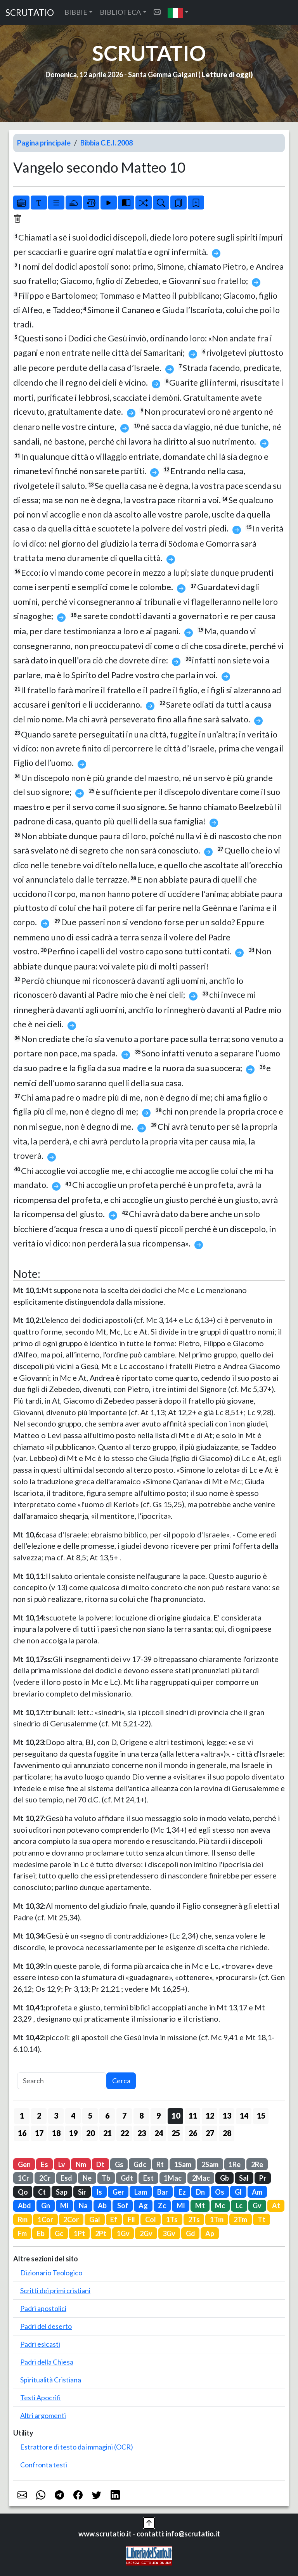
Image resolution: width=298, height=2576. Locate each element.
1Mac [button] (173, 2178)
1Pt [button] (79, 2233)
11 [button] (193, 2115)
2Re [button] (257, 2164)
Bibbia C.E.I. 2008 (106, 142)
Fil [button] (131, 2219)
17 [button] (39, 2133)
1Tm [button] (217, 2219)
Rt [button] (160, 2164)
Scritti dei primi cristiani (55, 2290)
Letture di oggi (226, 74)
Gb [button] (224, 2178)
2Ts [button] (194, 2219)
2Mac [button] (201, 2178)
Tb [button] (106, 2178)
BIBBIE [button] (75, 12)
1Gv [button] (123, 2233)
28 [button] (227, 2133)
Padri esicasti (40, 2344)
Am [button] (257, 2192)
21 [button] (107, 2133)
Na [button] (83, 2205)
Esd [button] (66, 2178)
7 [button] (124, 2115)
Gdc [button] (139, 2164)
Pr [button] (262, 2178)
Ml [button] (181, 2205)
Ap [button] (209, 2233)
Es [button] (44, 2164)
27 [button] (210, 2133)
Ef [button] (113, 2219)
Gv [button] (257, 2205)
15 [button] (261, 2115)
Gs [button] (119, 2164)
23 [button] (141, 2133)
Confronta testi (43, 2464)
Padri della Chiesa (46, 2362)
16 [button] (22, 2133)
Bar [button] (162, 2192)
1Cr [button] (23, 2178)
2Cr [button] (44, 2178)
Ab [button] (102, 2205)
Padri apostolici (43, 2308)
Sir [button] (82, 2192)
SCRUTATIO (29, 12)
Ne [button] (87, 2178)
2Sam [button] (209, 2164)
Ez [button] (182, 2192)
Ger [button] (118, 2192)
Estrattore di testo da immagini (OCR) (76, 2447)
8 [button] (141, 2115)
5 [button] (90, 2115)
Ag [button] (143, 2205)
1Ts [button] (172, 2219)
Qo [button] (23, 2192)
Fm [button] (22, 2233)
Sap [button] (62, 2192)
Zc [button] (162, 2205)
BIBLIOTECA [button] (120, 12)
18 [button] (56, 2133)
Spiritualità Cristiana (50, 2379)
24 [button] (158, 2133)
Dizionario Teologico (51, 2272)
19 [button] (73, 2133)
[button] (178, 12)
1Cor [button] (45, 2219)
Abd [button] (24, 2205)
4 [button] (73, 2115)
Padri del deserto (46, 2326)
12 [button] (210, 2115)
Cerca (121, 2080)
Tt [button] (261, 2219)
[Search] (61, 2080)
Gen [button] (24, 2164)
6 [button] (107, 2115)
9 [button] (158, 2115)
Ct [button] (42, 2192)
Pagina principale (44, 142)
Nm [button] (81, 2164)
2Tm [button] (240, 2219)
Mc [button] (220, 2205)
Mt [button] (200, 2205)
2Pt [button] (100, 2233)
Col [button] (150, 2219)
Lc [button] (239, 2205)
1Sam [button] (182, 2164)
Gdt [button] (127, 2178)
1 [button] (22, 2115)
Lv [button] (61, 2164)
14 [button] (244, 2115)
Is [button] (99, 2192)
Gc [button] (59, 2233)
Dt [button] (100, 2164)
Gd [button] (190, 2233)
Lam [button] (140, 2192)
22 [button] (124, 2133)
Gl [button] (238, 2192)
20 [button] (90, 2133)
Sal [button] (244, 2178)
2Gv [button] (146, 2233)
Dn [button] (200, 2192)
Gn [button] (45, 2205)
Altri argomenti (43, 2415)
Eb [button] (41, 2233)
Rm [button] (23, 2219)
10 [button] (176, 2115)
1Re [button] (235, 2164)
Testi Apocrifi (40, 2397)
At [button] (276, 2205)
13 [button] (227, 2115)
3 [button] (56, 2115)
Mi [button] (64, 2205)
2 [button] (39, 2115)
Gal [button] (94, 2219)
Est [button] (148, 2178)
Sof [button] (122, 2205)
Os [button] (219, 2192)
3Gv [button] (169, 2233)
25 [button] (176, 2133)
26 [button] (193, 2133)
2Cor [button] (71, 2219)
